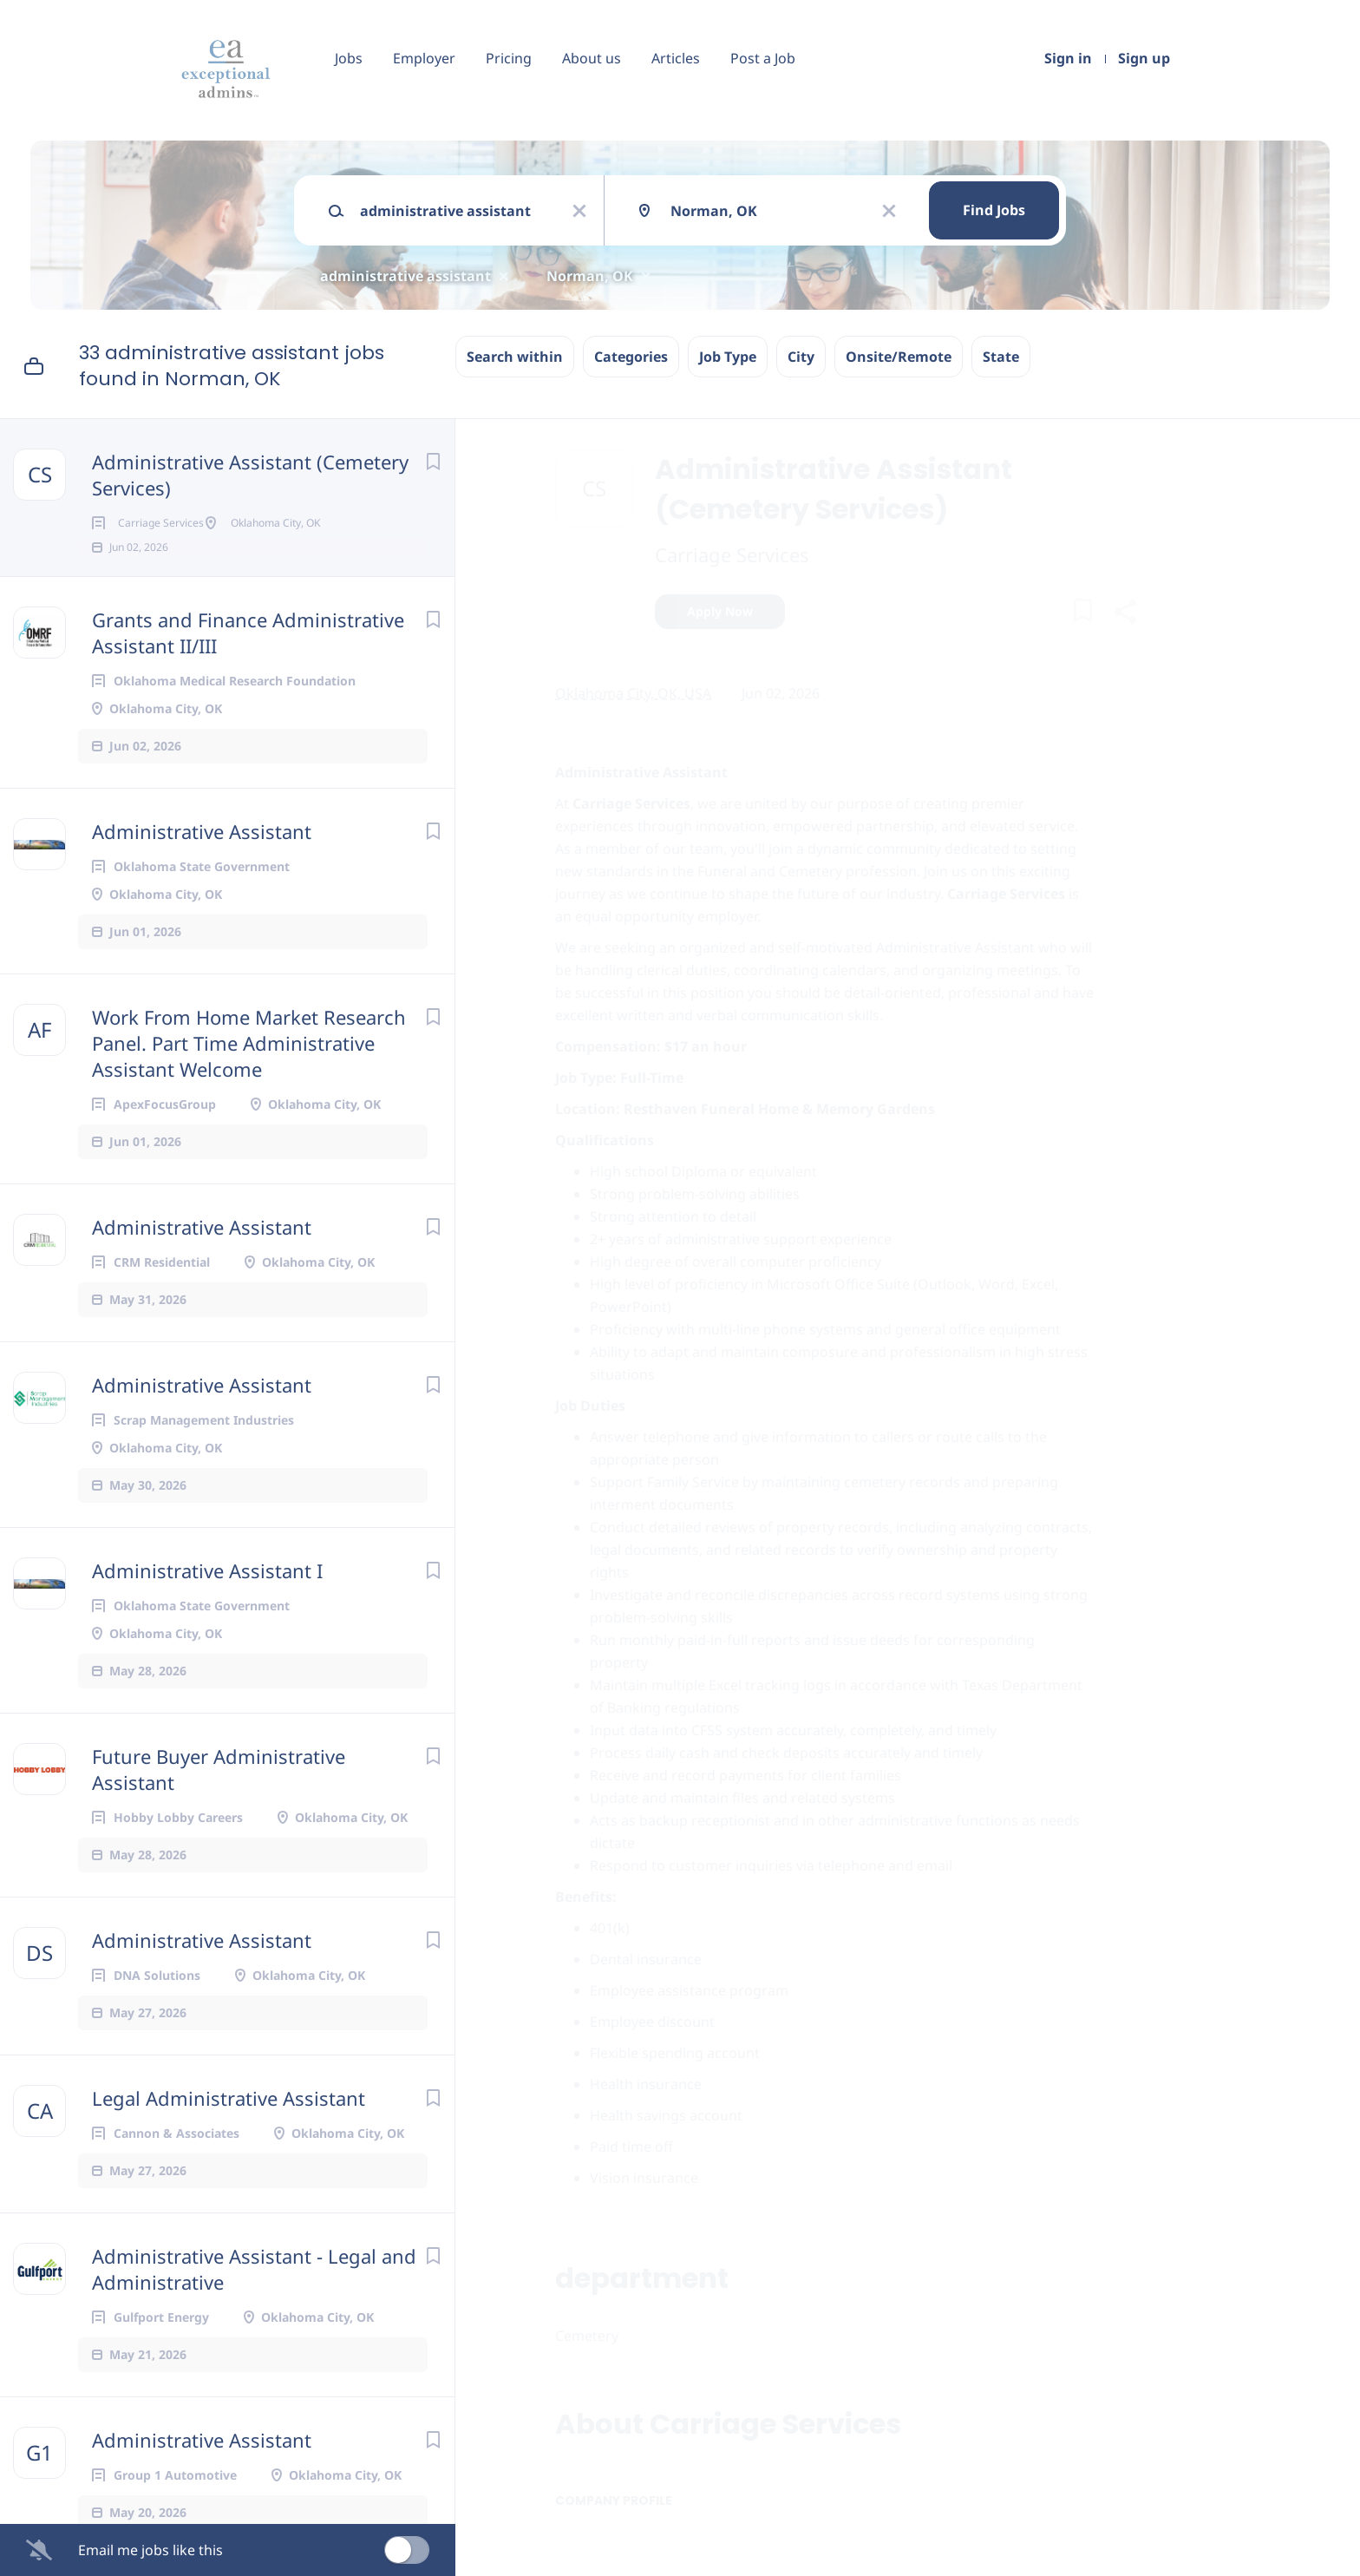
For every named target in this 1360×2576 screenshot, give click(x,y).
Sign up (1144, 58)
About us (591, 58)
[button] (1124, 614)
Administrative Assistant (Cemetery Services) (250, 475)
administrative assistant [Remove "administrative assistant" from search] (405, 275)
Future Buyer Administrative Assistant (218, 1795)
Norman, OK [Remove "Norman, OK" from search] (589, 275)
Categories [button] (631, 356)
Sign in (1068, 58)
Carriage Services (732, 554)
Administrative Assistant (201, 857)
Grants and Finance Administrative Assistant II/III (248, 659)
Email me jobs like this (150, 2550)
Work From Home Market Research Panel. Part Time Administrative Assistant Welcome (249, 1069)
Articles (675, 58)
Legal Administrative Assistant (228, 2124)
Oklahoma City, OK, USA (633, 693)
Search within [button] (515, 356)
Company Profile (613, 2500)
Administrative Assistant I (207, 1596)
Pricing (509, 58)
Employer (424, 58)
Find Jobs (994, 210)
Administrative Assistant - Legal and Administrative (254, 2295)
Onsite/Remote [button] (898, 356)
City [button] (801, 356)
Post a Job (762, 58)
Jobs (349, 58)
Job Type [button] (727, 356)
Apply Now (720, 611)
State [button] (1001, 356)
